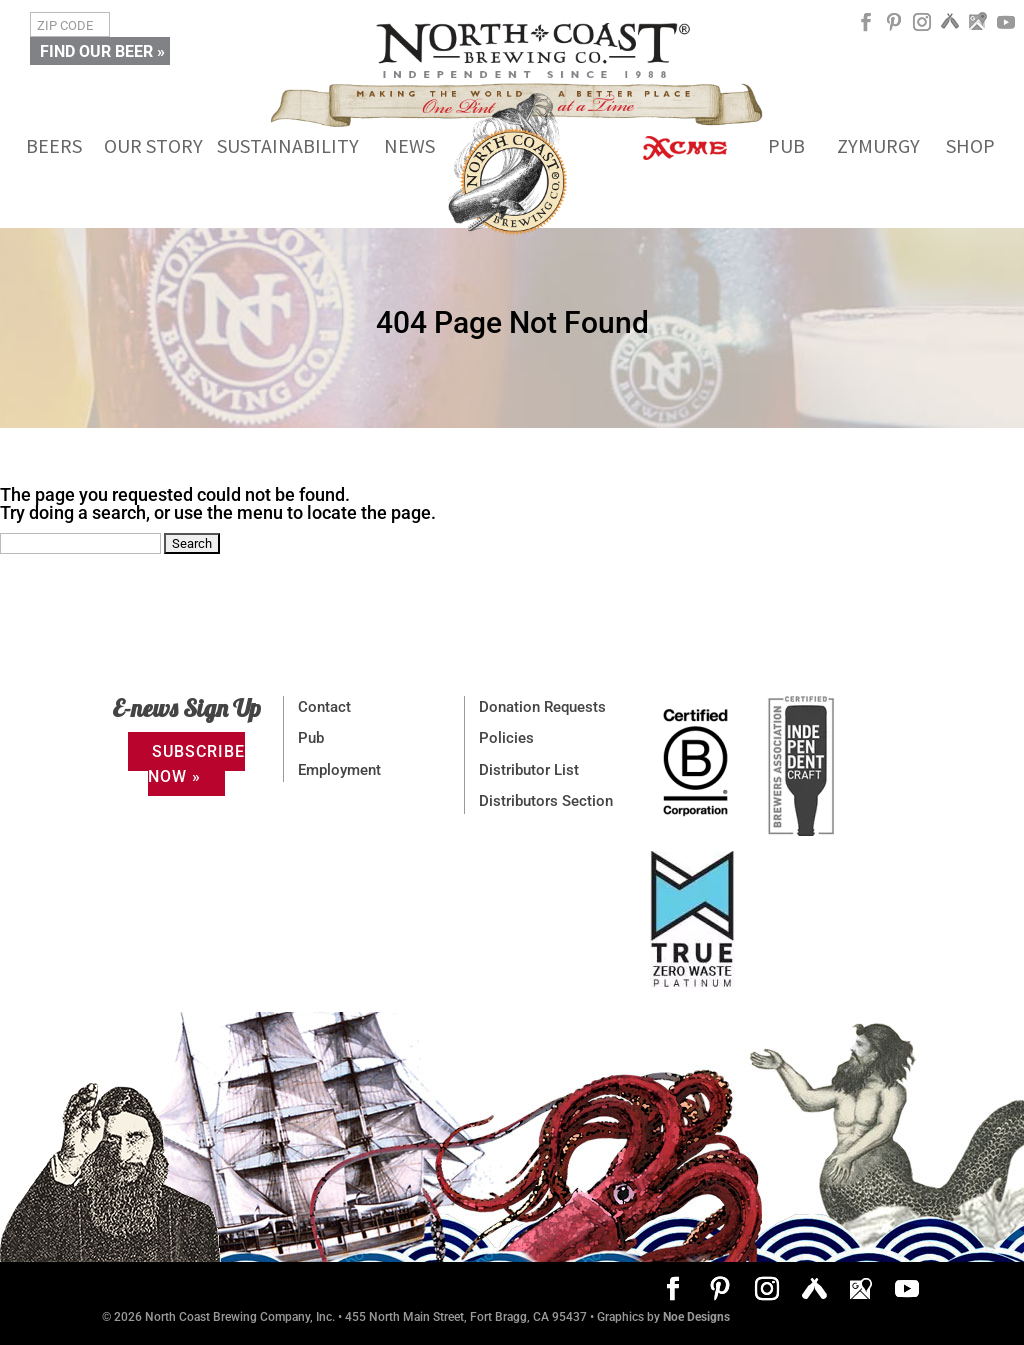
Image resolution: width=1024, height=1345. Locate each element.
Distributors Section (546, 801)
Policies (506, 738)
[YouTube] (1006, 29)
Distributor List (529, 770)
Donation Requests (542, 707)
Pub (311, 738)
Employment (339, 770)
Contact (324, 707)
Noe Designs (696, 1317)
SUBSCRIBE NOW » (196, 764)
